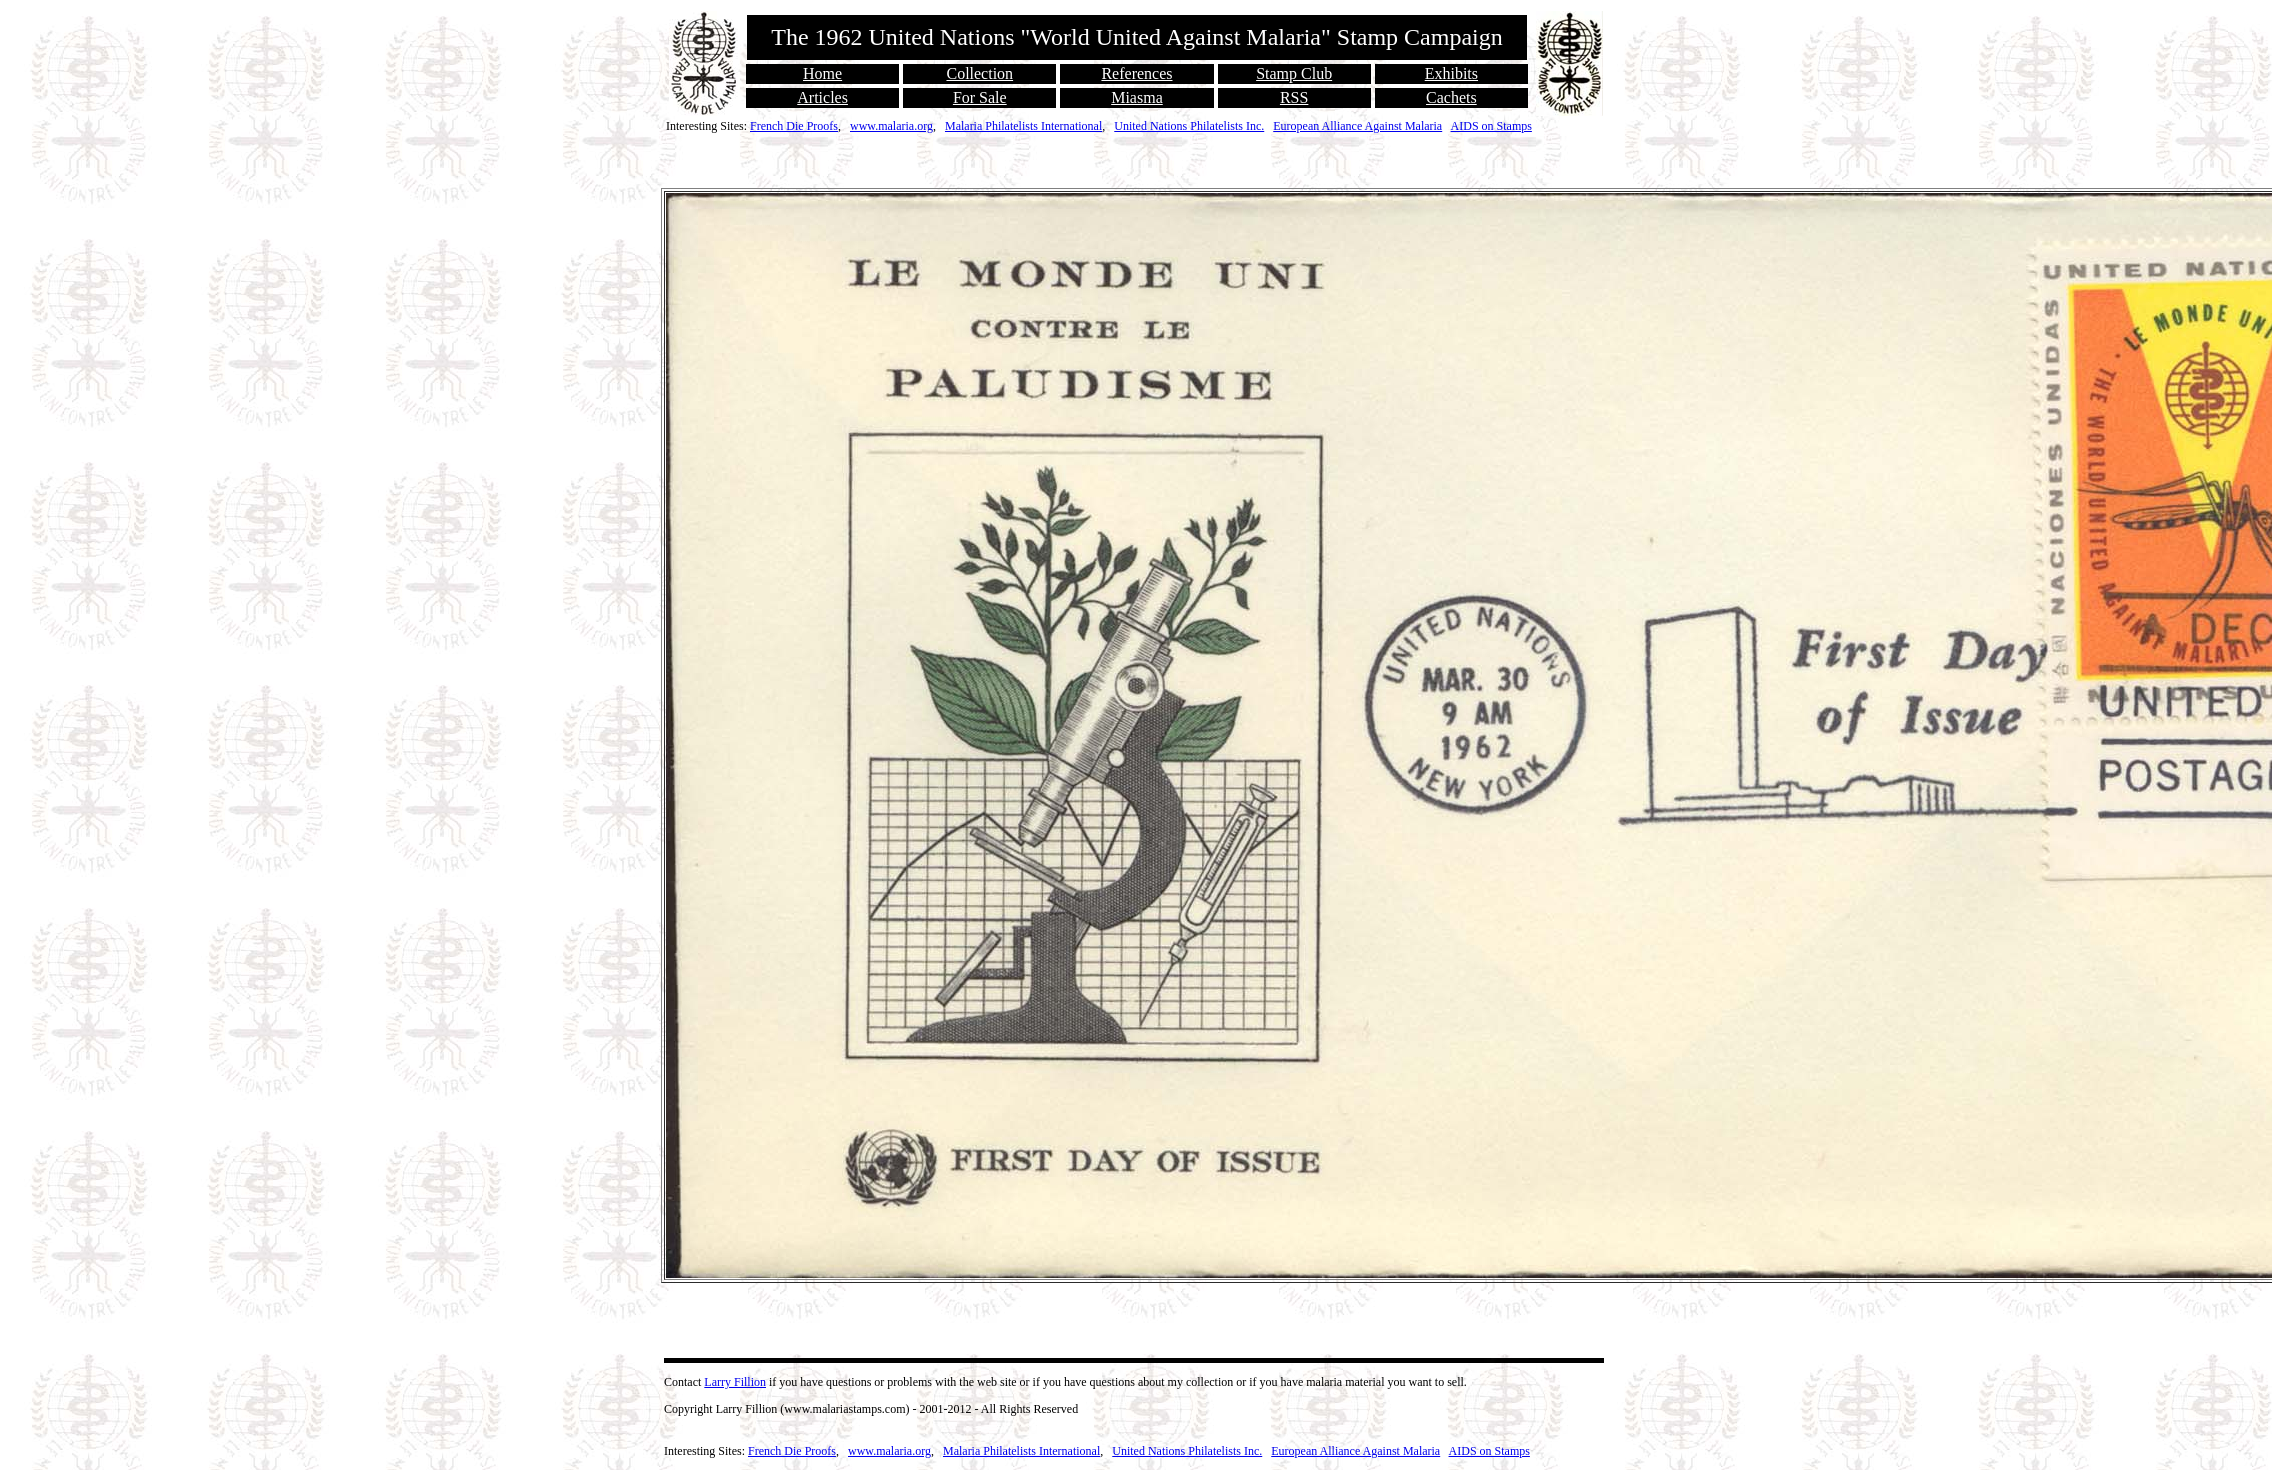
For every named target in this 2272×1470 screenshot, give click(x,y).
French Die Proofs (794, 126)
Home (822, 73)
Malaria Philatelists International (1023, 126)
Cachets (1451, 97)
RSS (1294, 97)
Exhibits (1451, 73)
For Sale (980, 97)
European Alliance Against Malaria (1357, 126)
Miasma (1137, 97)
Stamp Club (1294, 73)
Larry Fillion (735, 1382)
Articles (822, 97)
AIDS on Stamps (1491, 126)
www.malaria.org (891, 126)
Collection (979, 73)
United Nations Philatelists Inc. (1189, 126)
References (1136, 73)
